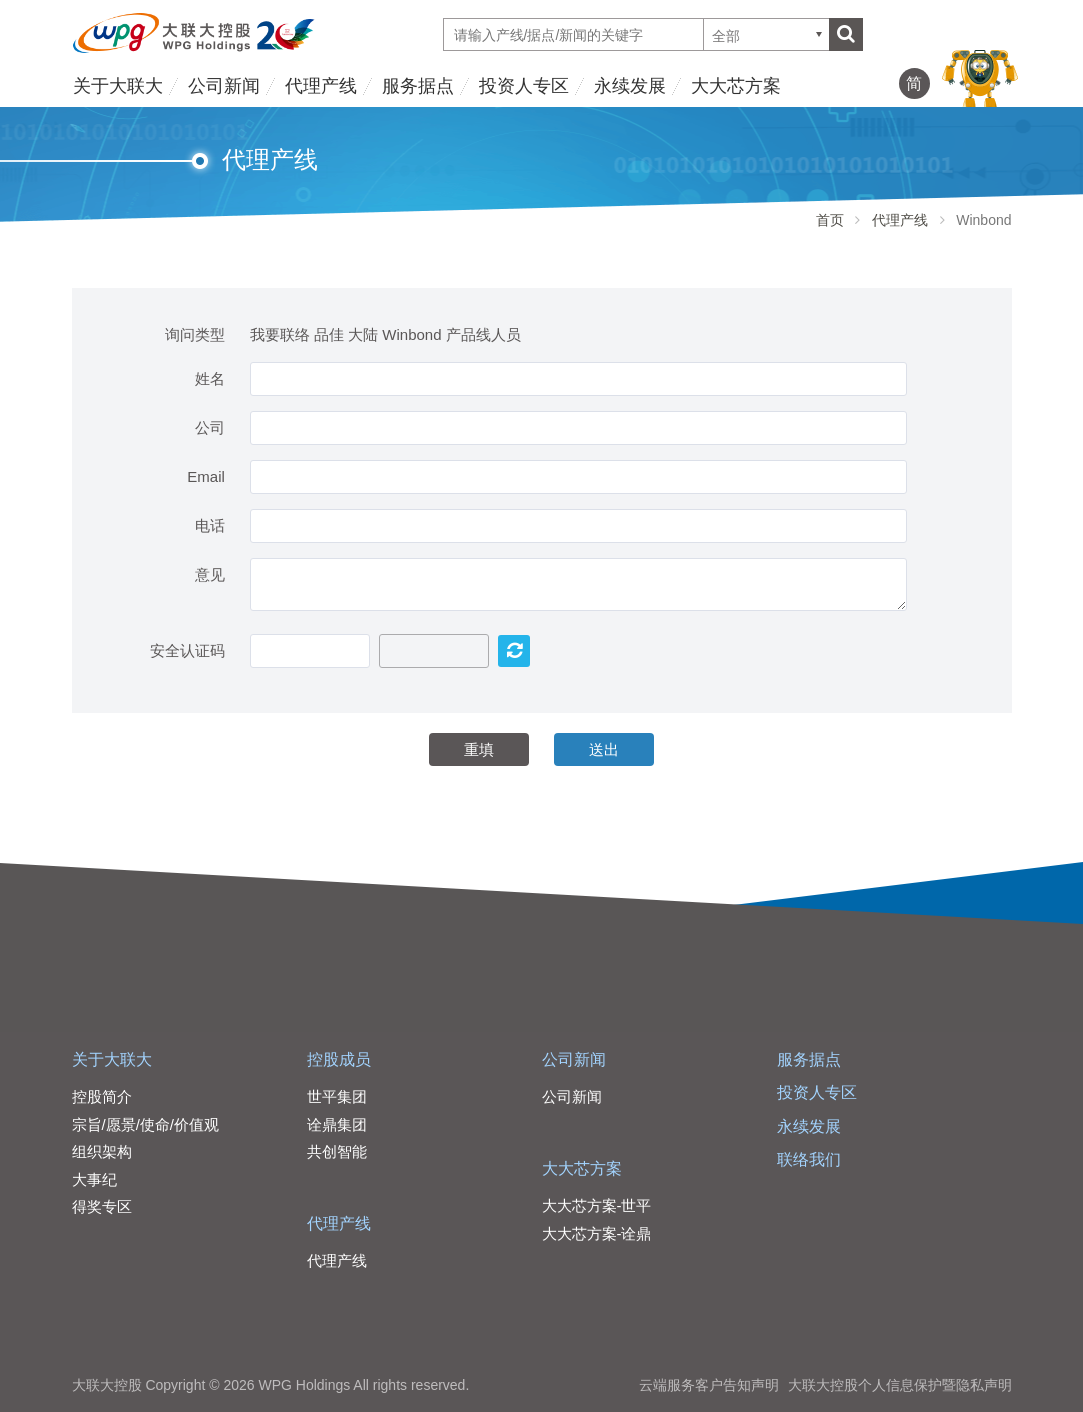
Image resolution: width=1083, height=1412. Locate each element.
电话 (210, 525)
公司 (210, 427)
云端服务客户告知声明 (709, 1385)
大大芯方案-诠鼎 (597, 1233)
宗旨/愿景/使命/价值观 (146, 1124)
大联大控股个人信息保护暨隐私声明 (900, 1385)
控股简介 (102, 1096)
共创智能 (337, 1151)
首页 (830, 220)
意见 (210, 574)
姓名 (210, 378)
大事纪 (94, 1179)
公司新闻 (224, 86)
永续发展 (630, 86)
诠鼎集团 (337, 1124)
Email (206, 476)
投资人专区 (524, 86)
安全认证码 (187, 650)
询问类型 (195, 334)
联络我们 (809, 1159)
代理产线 (321, 86)
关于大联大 (118, 86)
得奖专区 (102, 1206)
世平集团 (337, 1096)
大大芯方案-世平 (597, 1205)
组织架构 (102, 1151)
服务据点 (418, 86)
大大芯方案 (736, 86)
